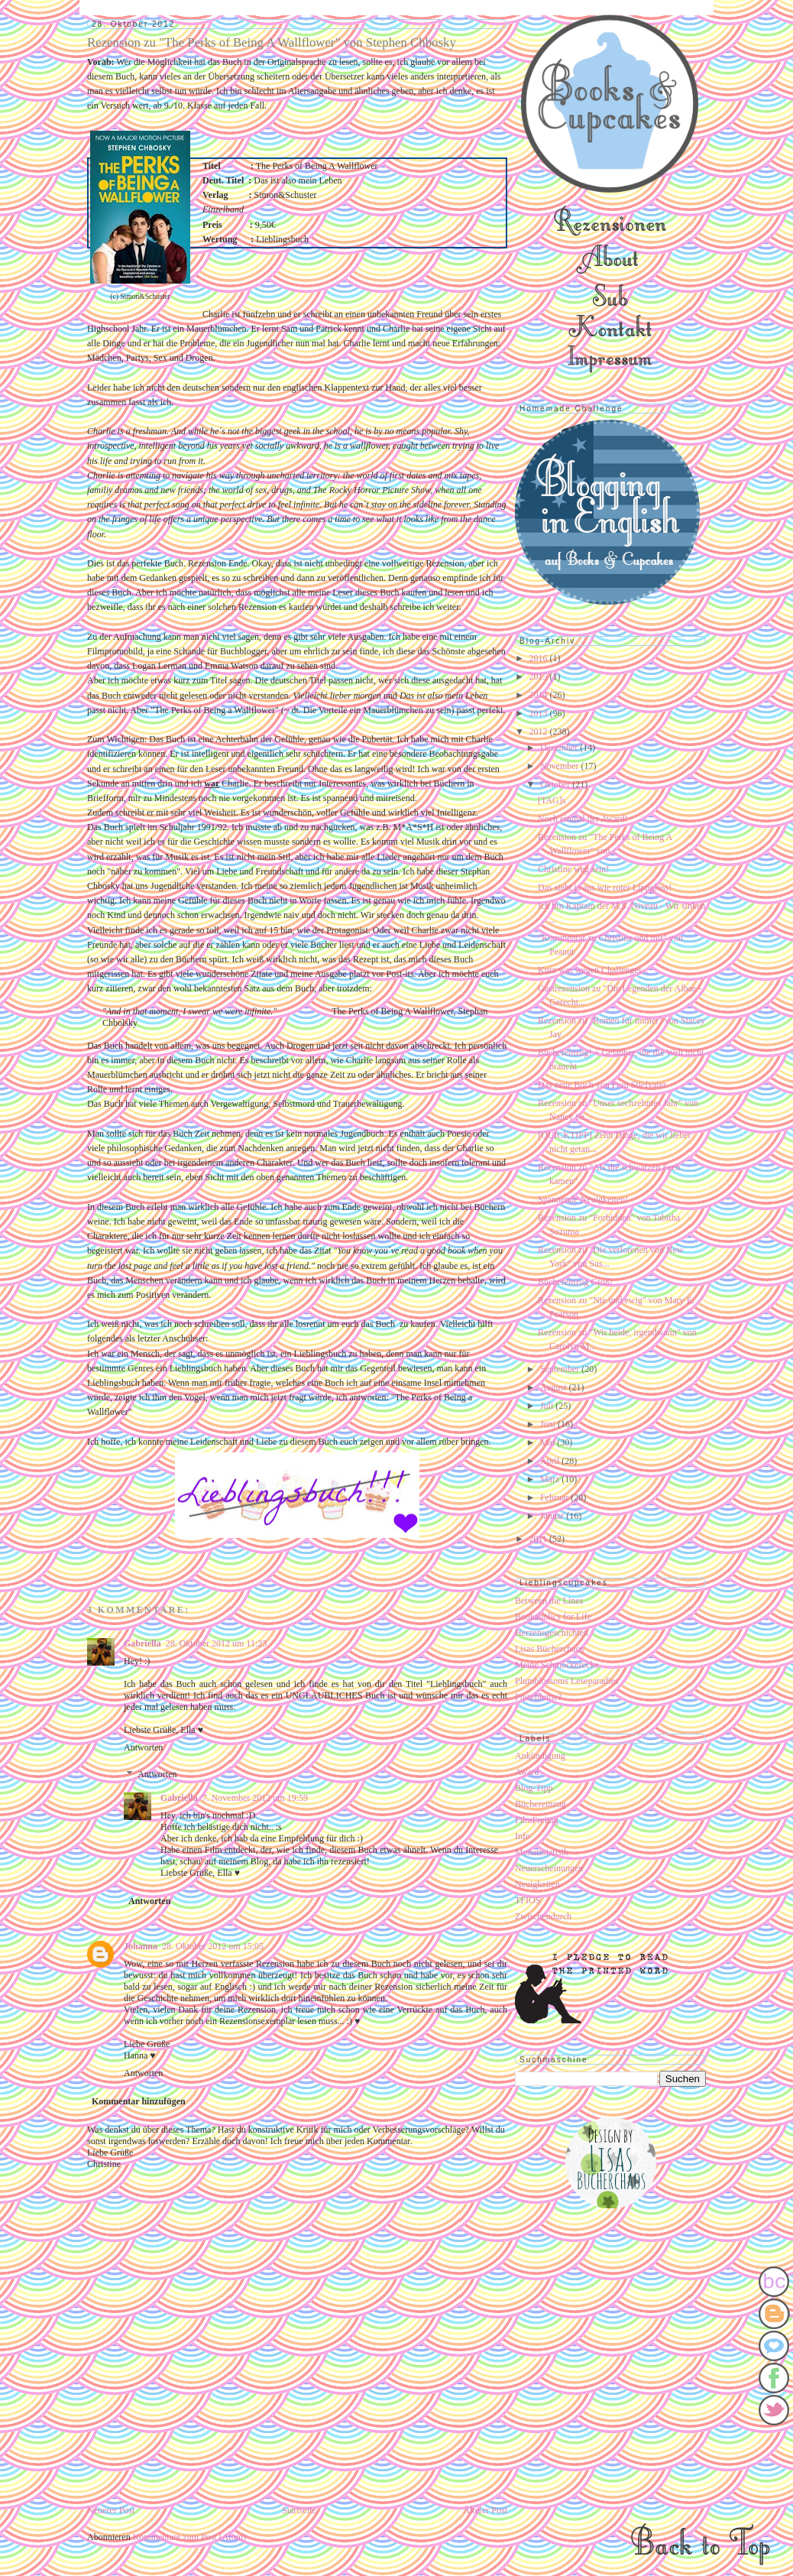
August (554, 1387)
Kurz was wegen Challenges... (593, 970)
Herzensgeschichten (551, 1632)
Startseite (299, 2510)
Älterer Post (485, 2510)
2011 (539, 1538)
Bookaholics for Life (553, 1616)
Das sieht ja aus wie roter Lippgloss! (605, 887)
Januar (553, 1515)
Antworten (143, 1747)
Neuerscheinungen (549, 1868)
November (560, 766)
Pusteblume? (538, 1697)
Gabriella (142, 1643)
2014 (539, 694)
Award (527, 1772)
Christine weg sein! (573, 869)
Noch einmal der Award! (583, 818)
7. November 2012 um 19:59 (255, 1797)
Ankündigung (540, 1755)
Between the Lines (549, 1600)
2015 (539, 676)
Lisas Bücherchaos (549, 1648)
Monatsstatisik (541, 1852)
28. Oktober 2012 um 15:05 (213, 1946)
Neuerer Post (110, 2510)
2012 (539, 731)
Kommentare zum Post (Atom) (189, 2537)
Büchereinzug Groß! (575, 1282)
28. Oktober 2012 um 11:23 (216, 1643)
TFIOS (527, 1900)
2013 (539, 713)
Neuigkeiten (537, 1884)
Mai (548, 1442)
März (551, 1479)
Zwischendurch (543, 1916)
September (560, 1369)
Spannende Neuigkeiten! (583, 1199)
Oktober (556, 784)
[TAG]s (551, 800)
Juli (547, 1405)
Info (522, 1836)
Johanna (140, 1946)
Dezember (560, 747)
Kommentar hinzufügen (139, 2101)
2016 (539, 658)
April (551, 1460)
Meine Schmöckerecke (557, 1664)
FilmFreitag (536, 1820)
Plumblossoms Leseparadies (567, 1681)
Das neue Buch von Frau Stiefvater (602, 1084)
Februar (555, 1497)
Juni (549, 1424)
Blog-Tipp (534, 1788)
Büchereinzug (540, 1804)
